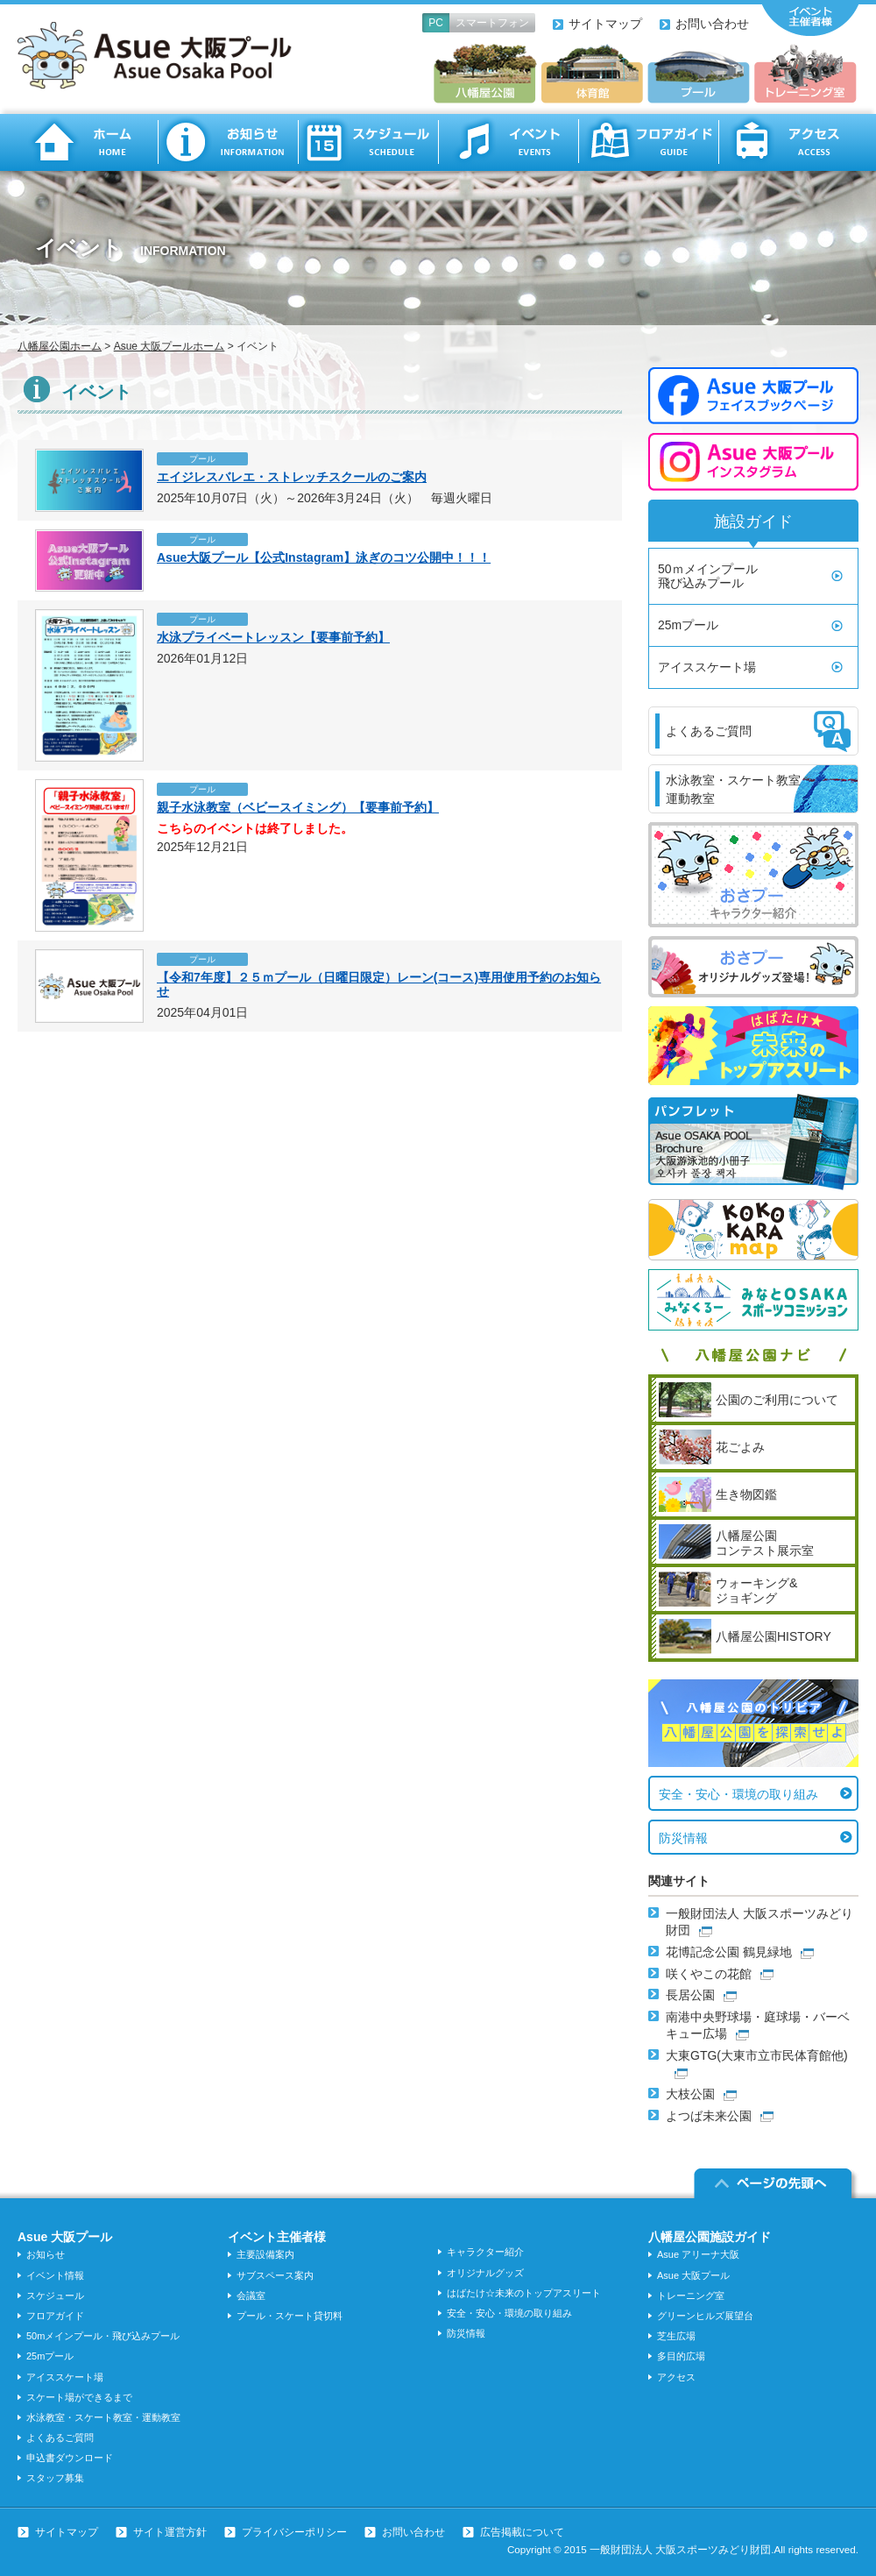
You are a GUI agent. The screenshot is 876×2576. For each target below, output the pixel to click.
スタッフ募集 (55, 2478)
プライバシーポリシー (294, 2532)
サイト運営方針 (170, 2532)
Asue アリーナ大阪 (698, 2254)
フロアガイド (648, 142)
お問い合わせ (712, 24)
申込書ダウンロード (69, 2457)
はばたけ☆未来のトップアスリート (524, 2293)
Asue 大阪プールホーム (169, 346)
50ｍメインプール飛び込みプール (708, 576)
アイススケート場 (707, 667)
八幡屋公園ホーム (60, 346)
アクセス (788, 142)
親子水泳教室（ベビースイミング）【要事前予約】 (298, 807)
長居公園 (690, 1995)
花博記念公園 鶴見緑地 (729, 1952)
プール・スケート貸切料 (290, 2315)
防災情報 (683, 1838)
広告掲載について (522, 2532)
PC (435, 23)
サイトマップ (605, 24)
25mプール (688, 625)
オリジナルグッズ (485, 2272)
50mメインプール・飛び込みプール (103, 2336)
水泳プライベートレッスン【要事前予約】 (273, 637)
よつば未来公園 (709, 2116)
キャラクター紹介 (485, 2251)
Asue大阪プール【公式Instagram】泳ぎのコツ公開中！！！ (324, 557)
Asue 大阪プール (693, 2275)
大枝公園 (690, 2094)
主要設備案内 (265, 2254)
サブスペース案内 (275, 2275)
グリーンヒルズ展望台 (705, 2315)
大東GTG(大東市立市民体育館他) (757, 2055)
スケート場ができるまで (79, 2397)
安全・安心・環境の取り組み (738, 1794)
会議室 (251, 2295)
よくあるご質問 (60, 2437)
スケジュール (368, 142)
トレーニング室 (690, 2295)
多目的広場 (681, 2356)
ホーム (88, 142)
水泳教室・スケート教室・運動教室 (103, 2417)
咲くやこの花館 (709, 1974)
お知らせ (228, 142)
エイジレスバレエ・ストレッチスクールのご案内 (292, 477)
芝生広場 (676, 2336)
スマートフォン (492, 23)
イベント (508, 142)
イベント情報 (55, 2275)
